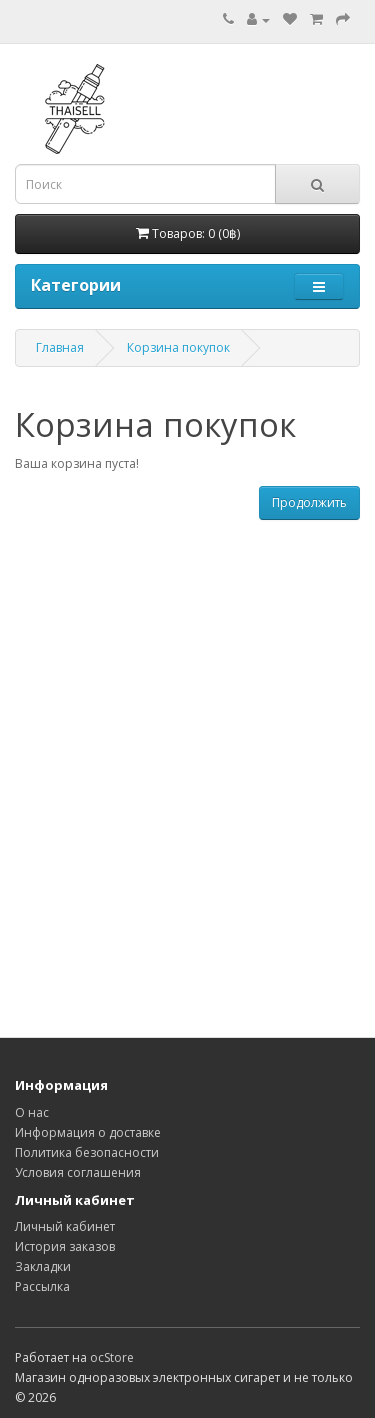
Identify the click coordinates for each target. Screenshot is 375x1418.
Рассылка (42, 1286)
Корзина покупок (178, 347)
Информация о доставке (88, 1132)
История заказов (65, 1246)
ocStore (112, 1357)
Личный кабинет (65, 1226)
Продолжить (309, 502)
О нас (32, 1112)
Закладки (43, 1266)
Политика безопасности (87, 1152)
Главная (60, 347)
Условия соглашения (78, 1172)
